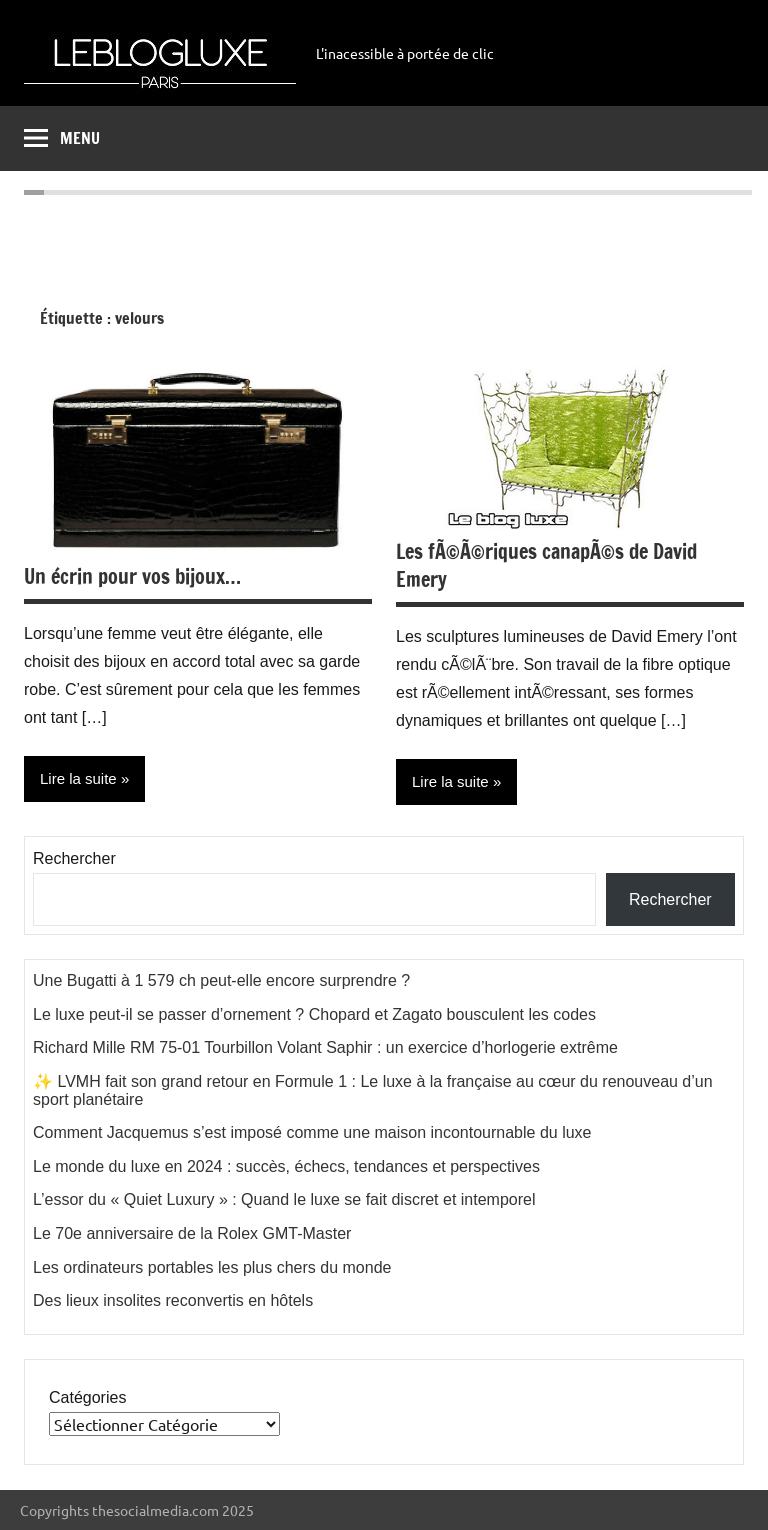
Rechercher (74, 858)
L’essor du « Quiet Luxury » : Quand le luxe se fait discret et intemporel (284, 1199)
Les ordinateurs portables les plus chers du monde (212, 1267)
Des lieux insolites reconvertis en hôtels (173, 1300)
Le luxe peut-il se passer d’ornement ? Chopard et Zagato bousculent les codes (314, 1014)
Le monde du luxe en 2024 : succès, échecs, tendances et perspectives (286, 1166)
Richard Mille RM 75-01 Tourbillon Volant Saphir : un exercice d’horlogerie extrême (325, 1047)
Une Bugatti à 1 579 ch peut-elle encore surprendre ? (221, 980)
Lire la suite (450, 781)
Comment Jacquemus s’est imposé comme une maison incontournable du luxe (312, 1132)
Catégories (87, 1397)
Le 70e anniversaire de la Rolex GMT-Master (192, 1233)
